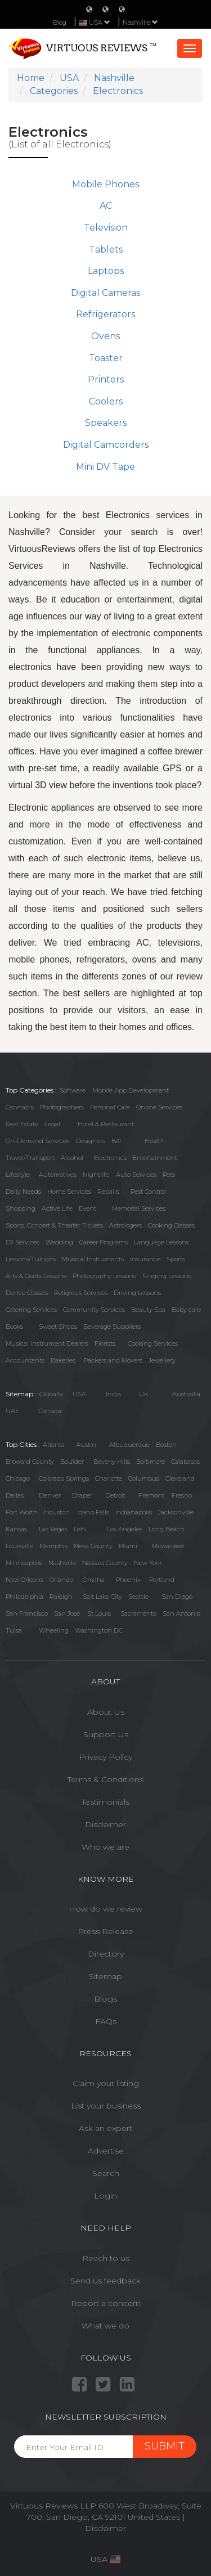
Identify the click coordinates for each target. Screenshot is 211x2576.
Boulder (72, 1461)
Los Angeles (124, 1529)
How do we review (105, 1909)
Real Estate (22, 1124)
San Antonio (181, 1613)
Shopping (20, 1208)
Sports (176, 1259)
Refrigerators (105, 314)
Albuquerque (129, 1445)
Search (105, 2173)
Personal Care (110, 1107)
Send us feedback (105, 2281)
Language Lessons (161, 1242)
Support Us (105, 1734)
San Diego (176, 1597)
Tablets (106, 249)
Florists (105, 1343)
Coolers (106, 401)
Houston (57, 1512)
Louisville (19, 1546)
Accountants (25, 1360)
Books (14, 1326)
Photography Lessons (104, 1276)
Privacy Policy (105, 1757)
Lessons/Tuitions (31, 1259)
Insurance (145, 1259)
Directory (106, 1954)
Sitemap (105, 1976)
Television (106, 227)
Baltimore (150, 1461)
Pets (169, 1175)
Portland (161, 1580)
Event (87, 1208)
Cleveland (180, 1478)
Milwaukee (168, 1546)
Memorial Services (138, 1208)
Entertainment (155, 1158)
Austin (86, 1445)
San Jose (67, 1613)
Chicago (18, 1478)
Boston (166, 1445)
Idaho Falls (93, 1512)
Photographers (62, 1107)
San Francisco (27, 1613)
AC (106, 205)
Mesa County (93, 1546)
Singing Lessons (166, 1276)
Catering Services (31, 1310)
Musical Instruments (93, 1259)
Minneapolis (24, 1563)
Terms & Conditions (105, 1779)
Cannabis (20, 1107)
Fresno (182, 1495)
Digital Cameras (105, 292)
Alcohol (72, 1158)
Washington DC (99, 1630)
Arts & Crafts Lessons (36, 1276)
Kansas (16, 1529)
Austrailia (186, 1394)
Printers (106, 379)
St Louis (99, 1613)
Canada (50, 1411)
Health (155, 1141)
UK (144, 1394)
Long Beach (167, 1529)
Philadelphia (24, 1597)
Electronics (110, 1158)
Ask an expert (105, 2128)
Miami (128, 1546)
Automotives (58, 1175)
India (113, 1394)
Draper (82, 1495)
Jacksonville (176, 1512)
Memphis (53, 1546)
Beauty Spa (148, 1310)
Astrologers (125, 1225)
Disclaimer (105, 1824)
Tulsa (14, 1630)
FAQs (105, 2021)
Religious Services (80, 1293)
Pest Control (148, 1191)
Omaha (94, 1580)
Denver (50, 1495)
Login (105, 2196)
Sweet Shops (58, 1326)
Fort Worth (22, 1512)
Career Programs (103, 1242)
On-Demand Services (37, 1141)
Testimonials (105, 1802)
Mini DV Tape (105, 466)
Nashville (140, 22)
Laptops (106, 271)
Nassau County (105, 1563)
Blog (59, 22)
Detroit (115, 1495)
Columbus (143, 1478)
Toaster (106, 358)
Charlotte (108, 1478)
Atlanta (54, 1445)
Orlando (61, 1580)
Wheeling (54, 1630)
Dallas (15, 1495)
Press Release (105, 1931)
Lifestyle (18, 1175)
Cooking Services (153, 1343)
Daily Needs (23, 1191)
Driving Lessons (137, 1293)
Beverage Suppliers (112, 1326)
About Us (105, 1712)
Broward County (30, 1461)
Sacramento (138, 1613)
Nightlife (96, 1175)
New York (147, 1563)
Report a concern (106, 2303)
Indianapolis (133, 1512)
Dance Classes (27, 1293)
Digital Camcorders (106, 444)
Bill (116, 1141)
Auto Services (136, 1175)
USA (79, 1394)
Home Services (69, 1191)
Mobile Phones (105, 184)
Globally (51, 1394)
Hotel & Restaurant (106, 1124)
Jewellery (162, 1360)
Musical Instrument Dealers (47, 1343)
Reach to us (105, 2258)
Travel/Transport (30, 1158)
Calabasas (185, 1461)
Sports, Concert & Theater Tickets (54, 1225)
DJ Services (22, 1242)
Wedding (59, 1242)
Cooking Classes (171, 1225)
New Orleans (24, 1580)
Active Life (57, 1208)
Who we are (105, 1847)
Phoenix (128, 1580)
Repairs (108, 1191)
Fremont (151, 1495)
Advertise (106, 2151)
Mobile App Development (131, 1090)
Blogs (105, 1999)
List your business (106, 2106)
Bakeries (63, 1360)
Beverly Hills (111, 1461)
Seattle (138, 1597)
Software (73, 1090)
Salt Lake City (102, 1597)
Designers (90, 1141)
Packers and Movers (113, 1360)
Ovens (105, 336)
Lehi (80, 1529)
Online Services (159, 1107)
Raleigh (61, 1597)
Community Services (94, 1310)
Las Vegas (53, 1529)
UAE (12, 1411)
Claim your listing (106, 2083)
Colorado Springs (64, 1478)
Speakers (106, 422)
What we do (105, 2326)
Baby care (186, 1310)
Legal (52, 1124)
